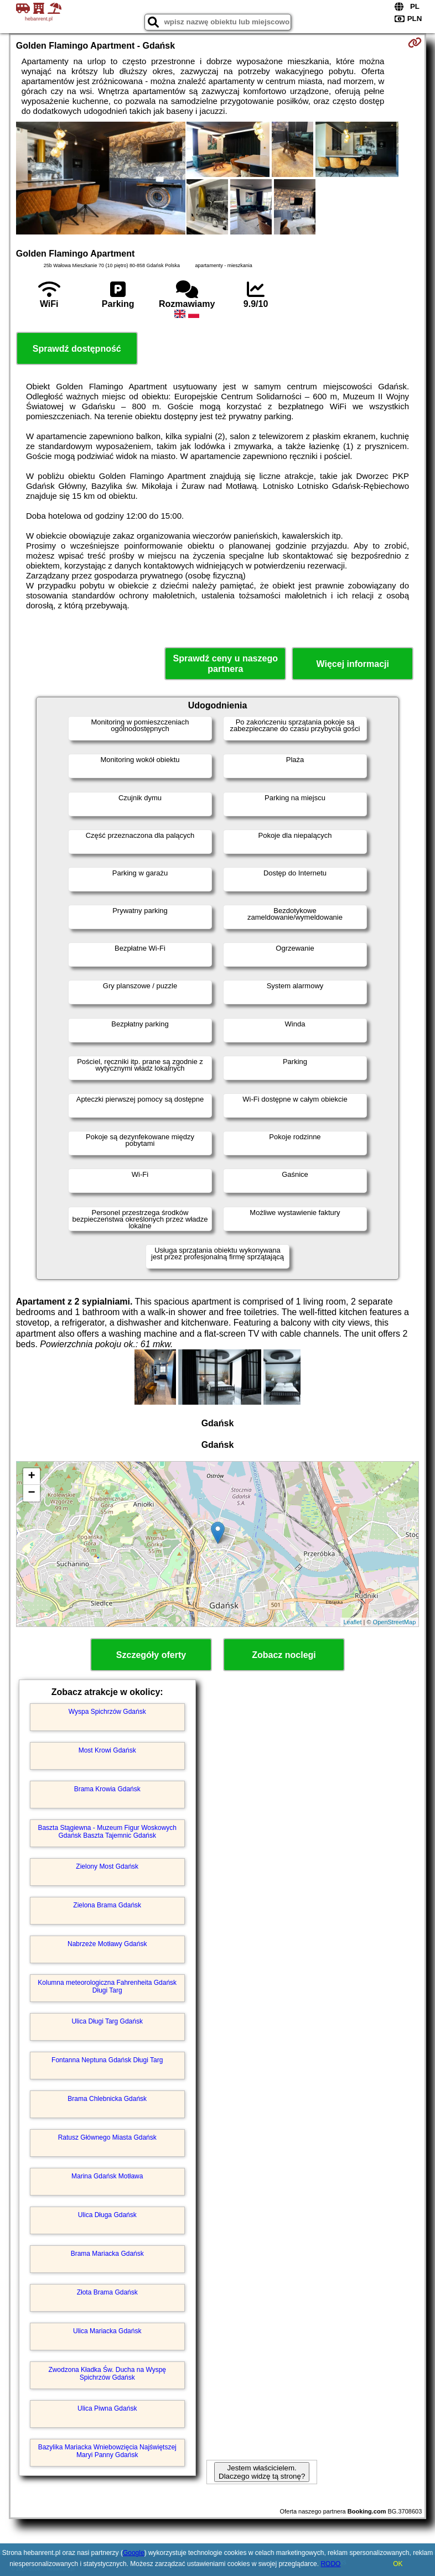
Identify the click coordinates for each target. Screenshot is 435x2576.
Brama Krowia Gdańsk (107, 1789)
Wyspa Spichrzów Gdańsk (107, 1711)
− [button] (31, 1493)
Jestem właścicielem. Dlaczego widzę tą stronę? (262, 2472)
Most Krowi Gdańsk (107, 1750)
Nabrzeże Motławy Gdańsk (107, 1944)
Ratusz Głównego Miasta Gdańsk (107, 2137)
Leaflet (352, 1622)
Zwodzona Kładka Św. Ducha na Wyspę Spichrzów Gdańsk (107, 2373)
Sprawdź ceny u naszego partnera (225, 664)
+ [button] (31, 1476)
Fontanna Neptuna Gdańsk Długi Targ (107, 2060)
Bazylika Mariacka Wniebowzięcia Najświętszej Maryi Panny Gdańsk (107, 2451)
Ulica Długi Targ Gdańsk (107, 2021)
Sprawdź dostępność (77, 348)
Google (133, 2553)
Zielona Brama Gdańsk (107, 1905)
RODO (330, 2564)
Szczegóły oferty (151, 1655)
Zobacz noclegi (284, 1655)
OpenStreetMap (394, 1622)
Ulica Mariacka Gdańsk (107, 2331)
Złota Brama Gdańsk (107, 2292)
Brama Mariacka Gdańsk (107, 2253)
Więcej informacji (353, 664)
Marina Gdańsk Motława (107, 2176)
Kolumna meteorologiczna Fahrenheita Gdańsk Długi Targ (107, 1986)
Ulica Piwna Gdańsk (107, 2408)
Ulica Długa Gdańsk (107, 2215)
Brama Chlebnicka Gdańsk (107, 2099)
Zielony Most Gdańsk (107, 1866)
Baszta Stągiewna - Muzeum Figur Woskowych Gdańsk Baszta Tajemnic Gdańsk (107, 1831)
